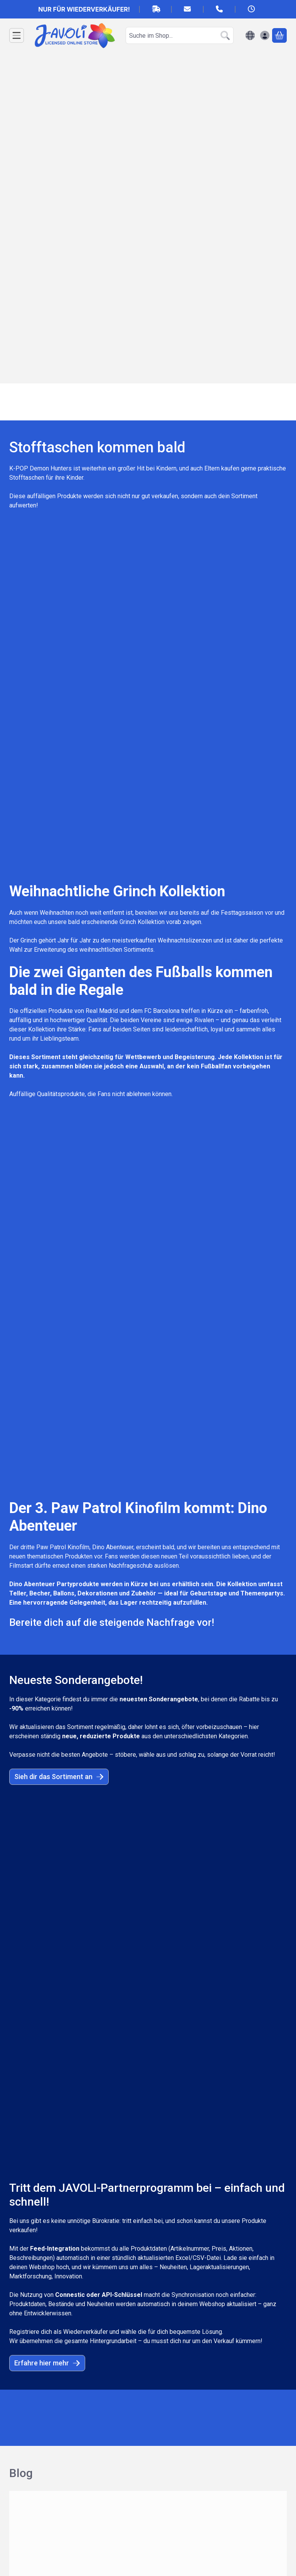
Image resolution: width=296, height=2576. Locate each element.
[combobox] (180, 35)
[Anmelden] (264, 35)
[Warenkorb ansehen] (279, 35)
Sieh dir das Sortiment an (59, 1097)
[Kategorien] (16, 35)
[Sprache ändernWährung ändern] (250, 35)
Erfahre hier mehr (47, 1334)
